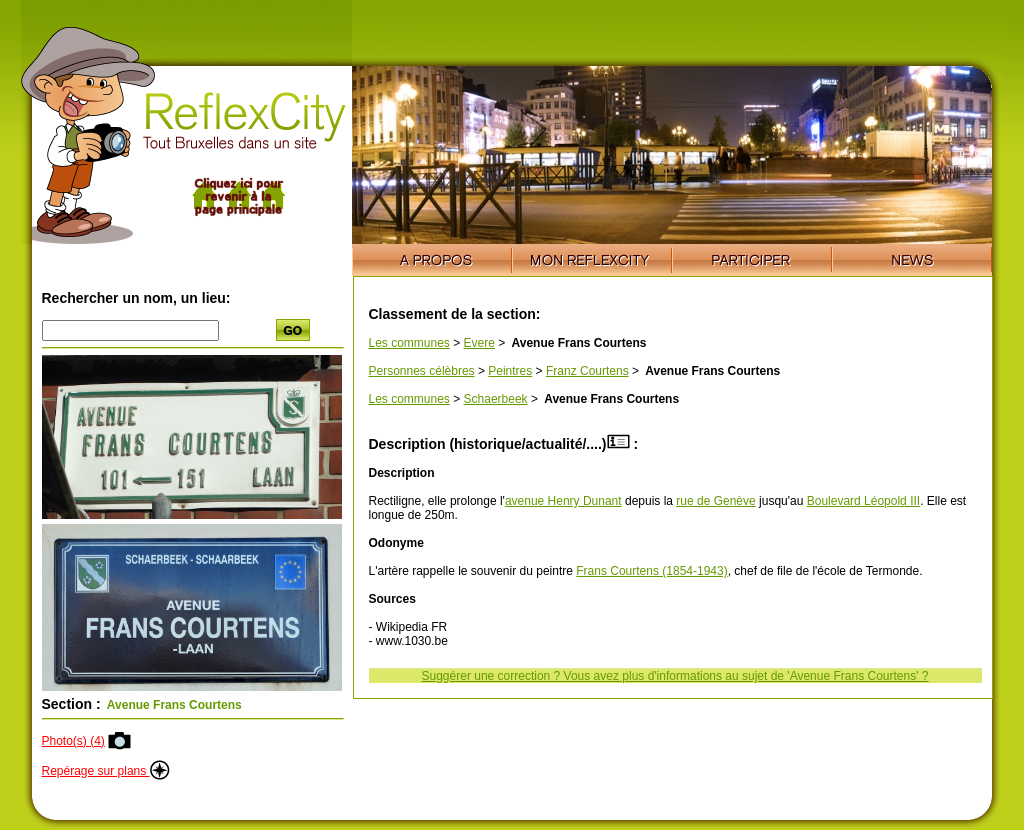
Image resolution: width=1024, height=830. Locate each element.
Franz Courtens (587, 371)
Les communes (409, 343)
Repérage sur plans (106, 771)
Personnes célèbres (422, 371)
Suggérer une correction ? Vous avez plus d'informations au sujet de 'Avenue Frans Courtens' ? (675, 676)
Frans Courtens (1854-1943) (651, 571)
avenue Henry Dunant (563, 501)
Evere (479, 343)
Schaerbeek (496, 399)
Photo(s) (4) (73, 741)
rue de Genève (715, 501)
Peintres (510, 371)
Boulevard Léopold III (863, 501)
